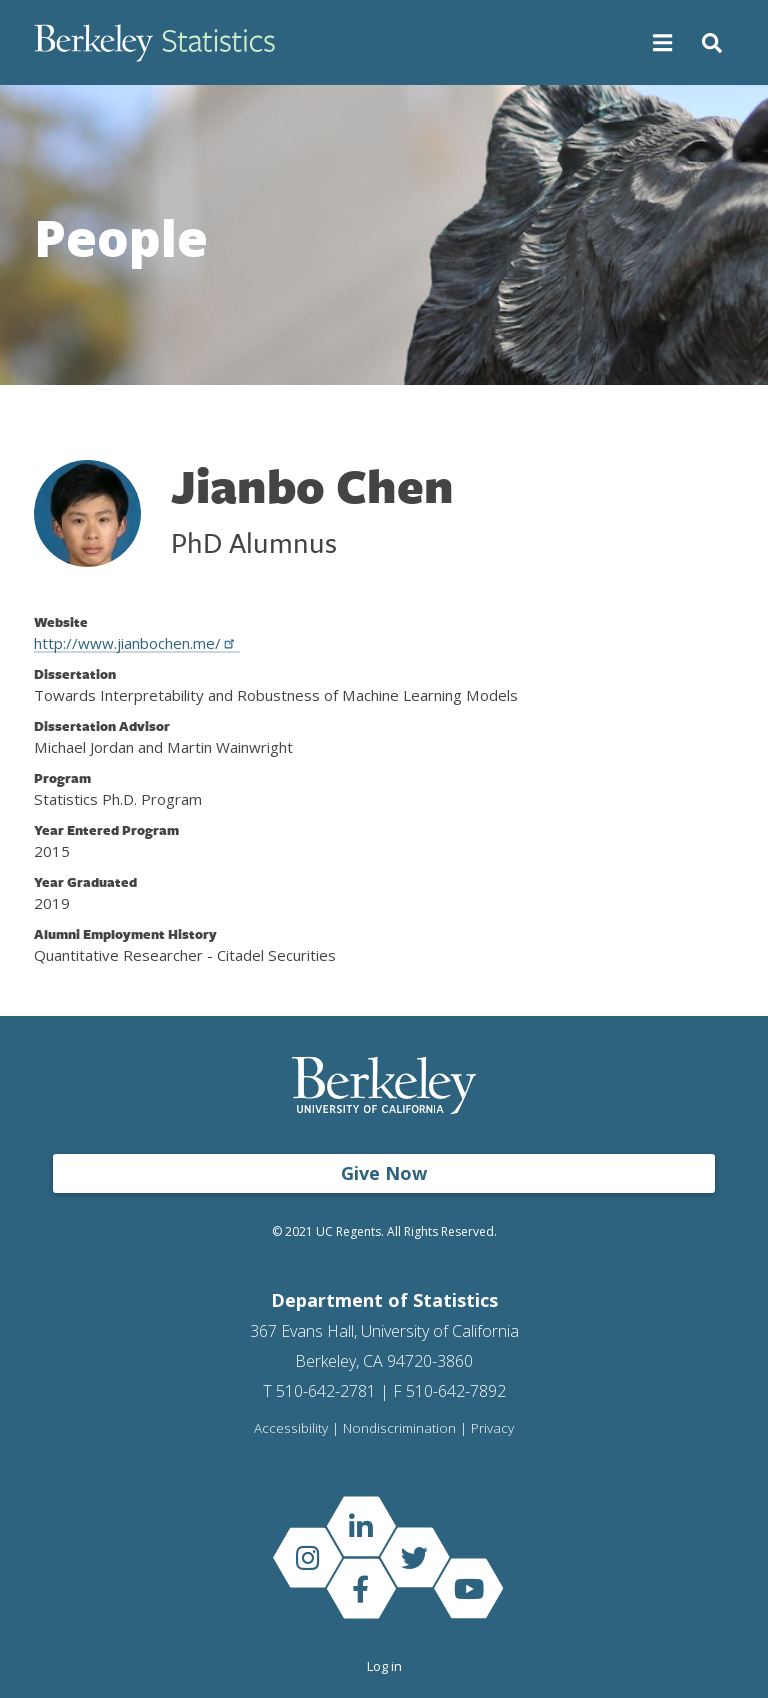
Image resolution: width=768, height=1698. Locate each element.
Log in (384, 1666)
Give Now (384, 1173)
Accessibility (291, 1429)
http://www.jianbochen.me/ (137, 643)
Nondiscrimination (399, 1429)
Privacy (492, 1429)
